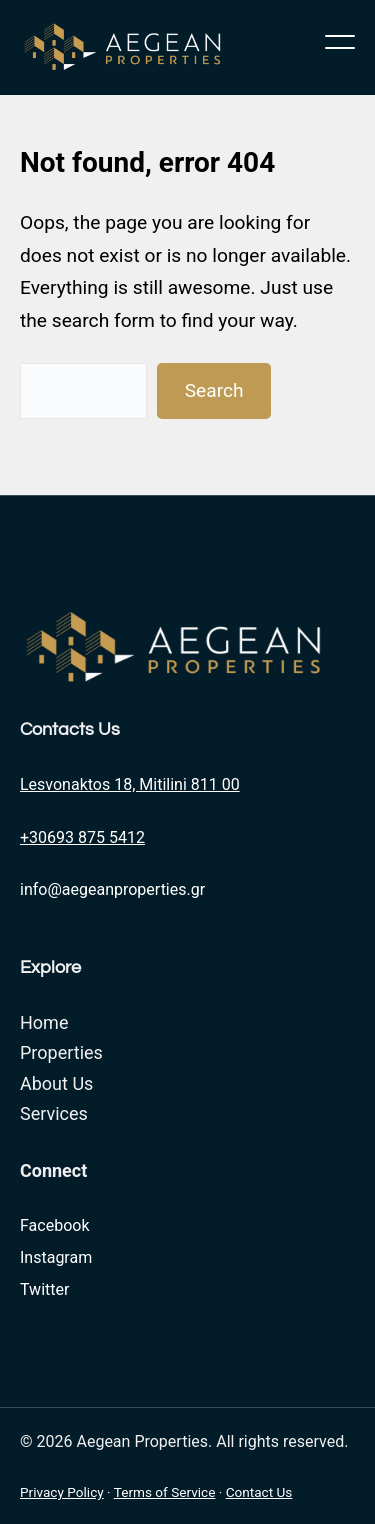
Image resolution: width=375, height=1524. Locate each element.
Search (214, 390)
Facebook (54, 1225)
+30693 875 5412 (82, 837)
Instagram (56, 1257)
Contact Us (259, 1492)
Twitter (44, 1289)
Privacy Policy (62, 1492)
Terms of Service (165, 1492)
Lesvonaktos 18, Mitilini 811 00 (130, 784)
